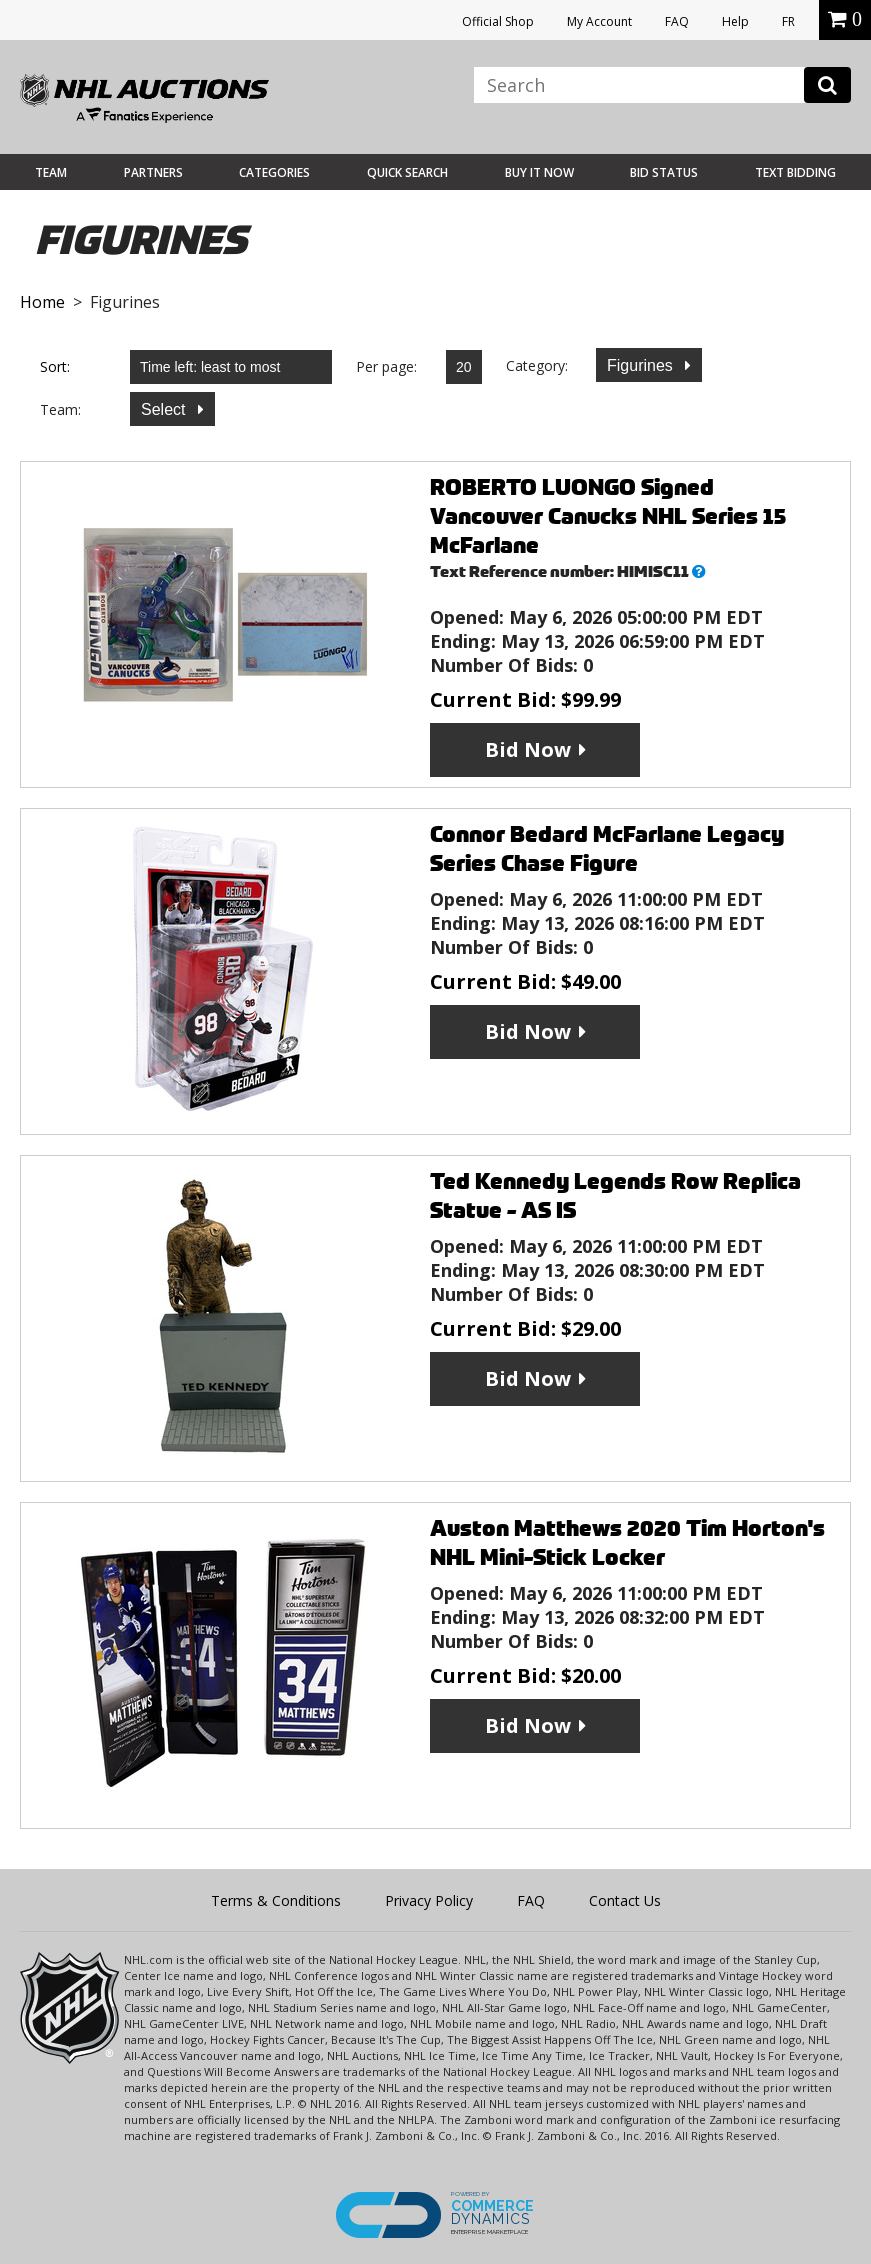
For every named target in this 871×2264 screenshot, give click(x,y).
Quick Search (407, 172)
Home (42, 302)
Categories (274, 172)
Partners (153, 172)
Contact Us (625, 1900)
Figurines (642, 365)
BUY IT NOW (539, 172)
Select (165, 409)
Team (51, 172)
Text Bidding (795, 172)
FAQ (677, 21)
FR (788, 21)
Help (735, 21)
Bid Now (528, 749)
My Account (599, 21)
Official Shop (498, 21)
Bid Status (664, 172)
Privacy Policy (429, 1900)
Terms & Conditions (276, 1900)
